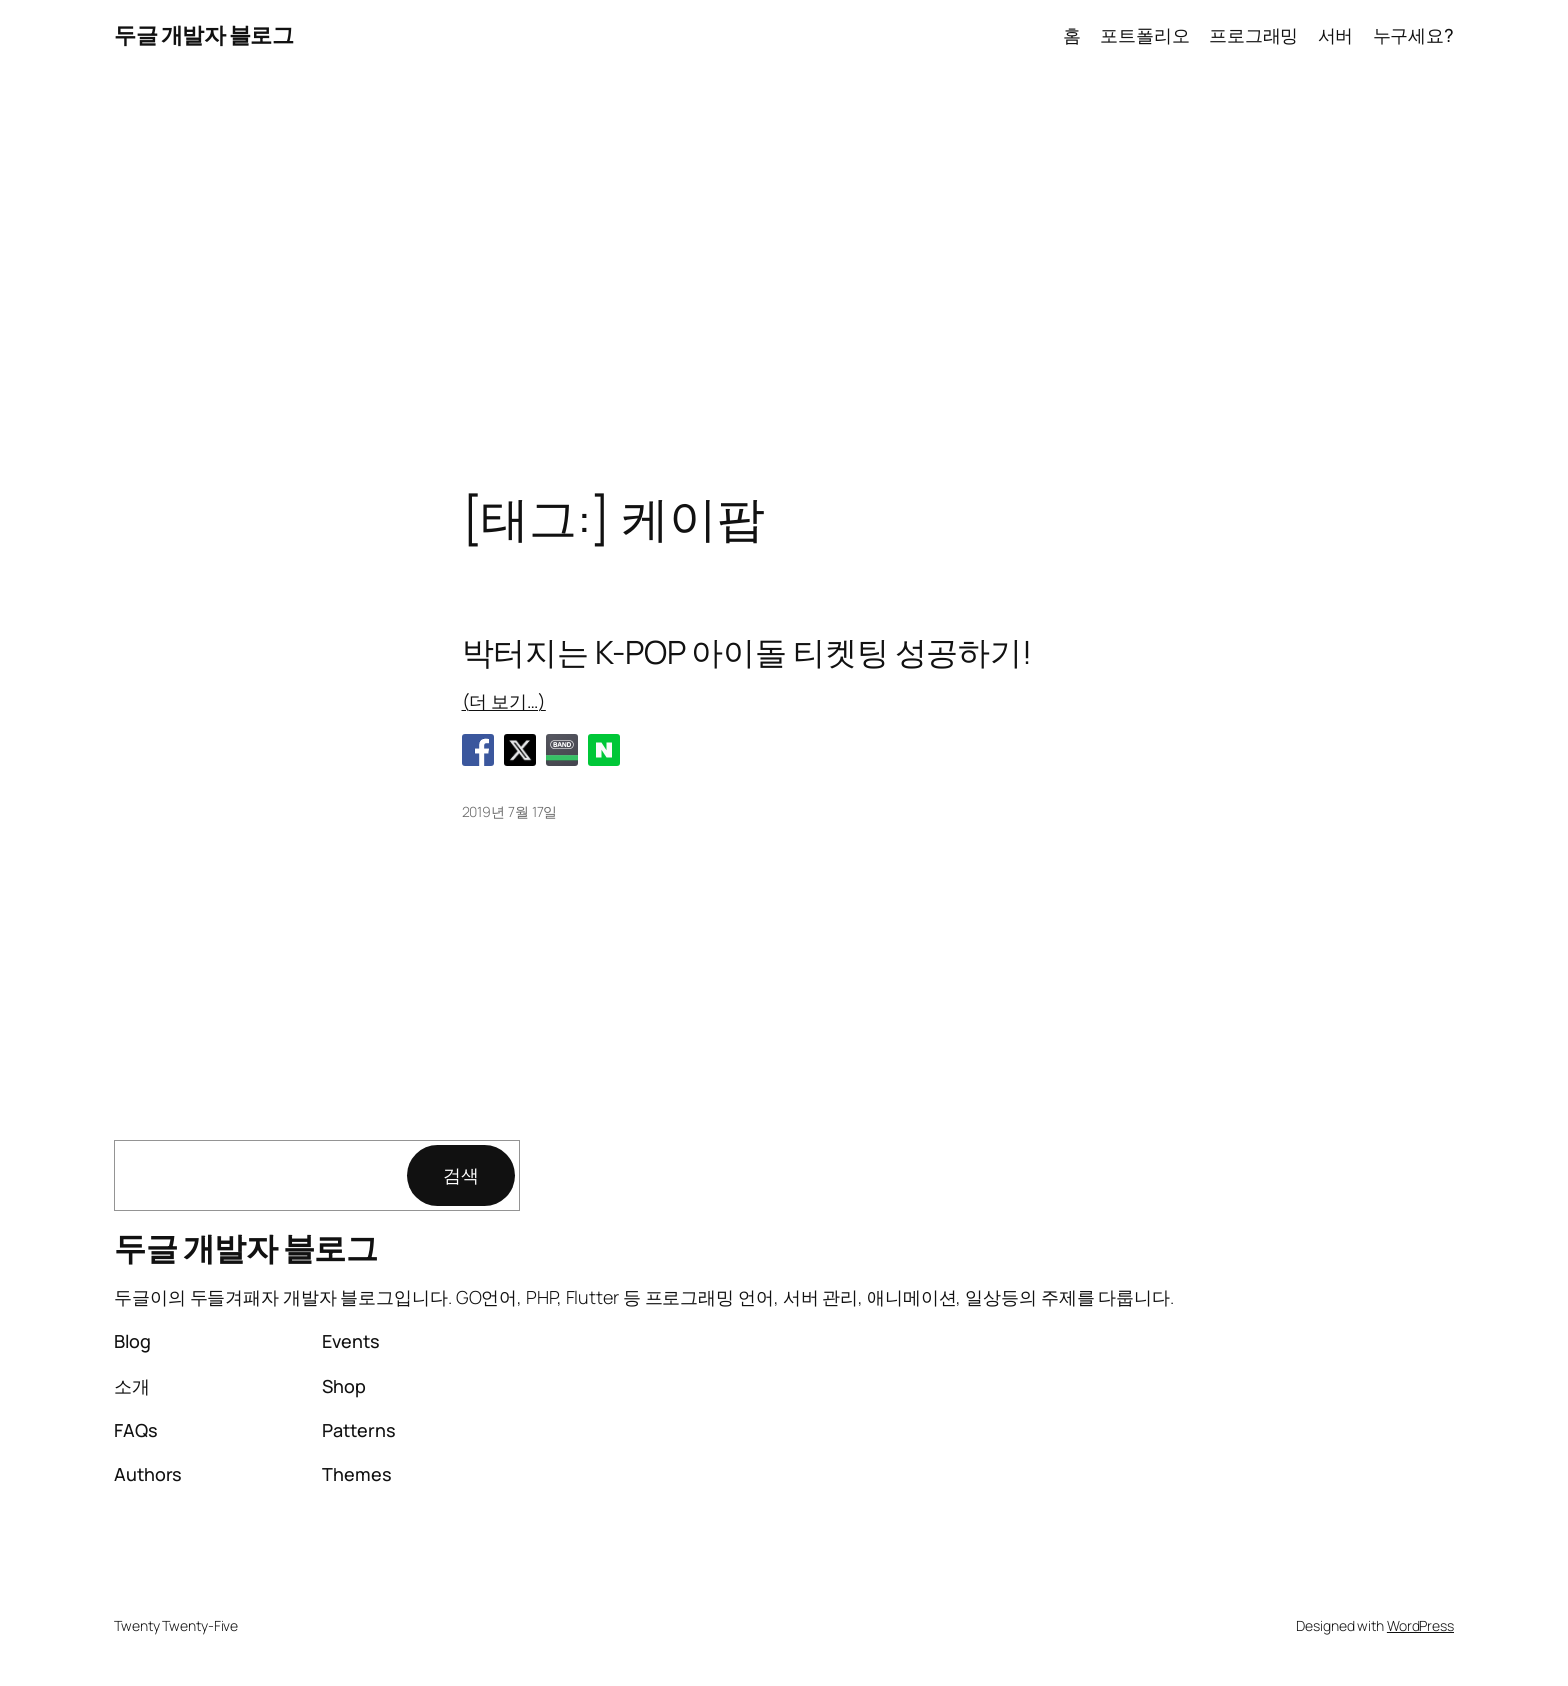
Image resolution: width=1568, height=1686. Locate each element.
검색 (461, 1175)
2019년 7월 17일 (510, 811)
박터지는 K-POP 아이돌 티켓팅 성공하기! (747, 652)
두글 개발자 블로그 (203, 35)
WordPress (1420, 1625)
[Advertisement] (784, 281)
